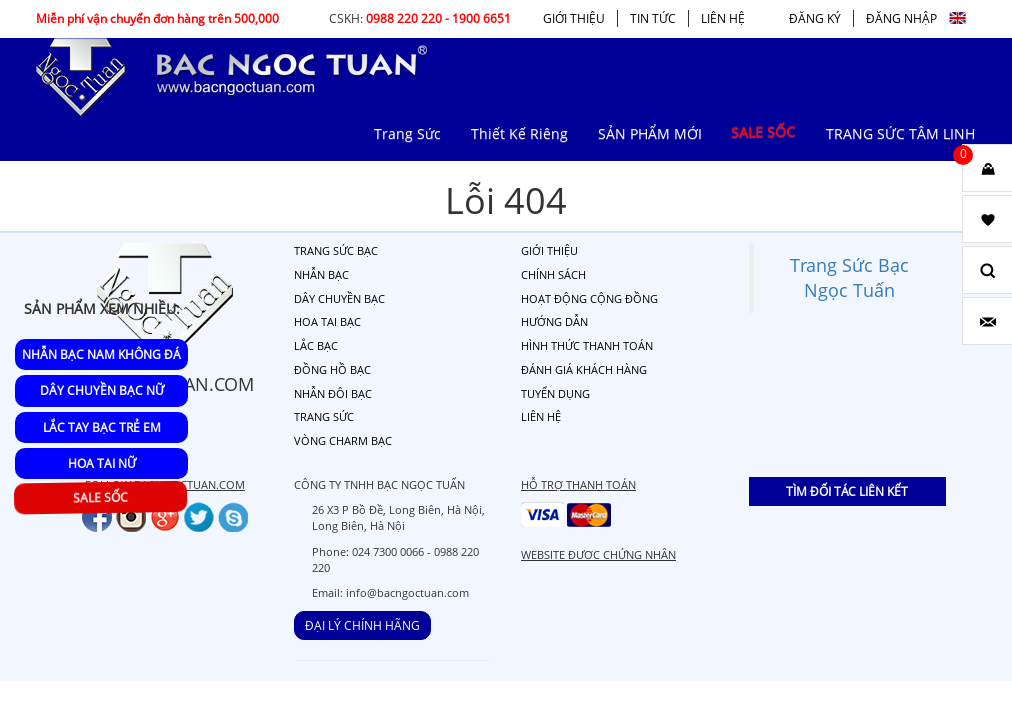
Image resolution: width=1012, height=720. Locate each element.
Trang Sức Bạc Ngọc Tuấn (849, 277)
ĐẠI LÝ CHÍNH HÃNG (362, 625)
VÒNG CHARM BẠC (343, 440)
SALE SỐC (102, 499)
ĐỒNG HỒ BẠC (332, 369)
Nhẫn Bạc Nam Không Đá (101, 354)
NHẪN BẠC (321, 274)
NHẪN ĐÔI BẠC (333, 393)
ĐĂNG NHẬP (901, 18)
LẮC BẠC (316, 345)
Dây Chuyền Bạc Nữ (102, 390)
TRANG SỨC (324, 416)
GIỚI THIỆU (574, 18)
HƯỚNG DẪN (554, 321)
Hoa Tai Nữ (102, 463)
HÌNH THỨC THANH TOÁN (587, 345)
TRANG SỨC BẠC (336, 250)
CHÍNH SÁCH (553, 274)
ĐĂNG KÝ (815, 18)
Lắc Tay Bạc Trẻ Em (102, 427)
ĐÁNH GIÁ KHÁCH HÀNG (584, 369)
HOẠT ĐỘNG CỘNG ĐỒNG (589, 298)
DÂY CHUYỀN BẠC (339, 298)
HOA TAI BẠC (327, 321)
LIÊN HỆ (723, 18)
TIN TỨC (653, 18)
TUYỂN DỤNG (555, 393)
